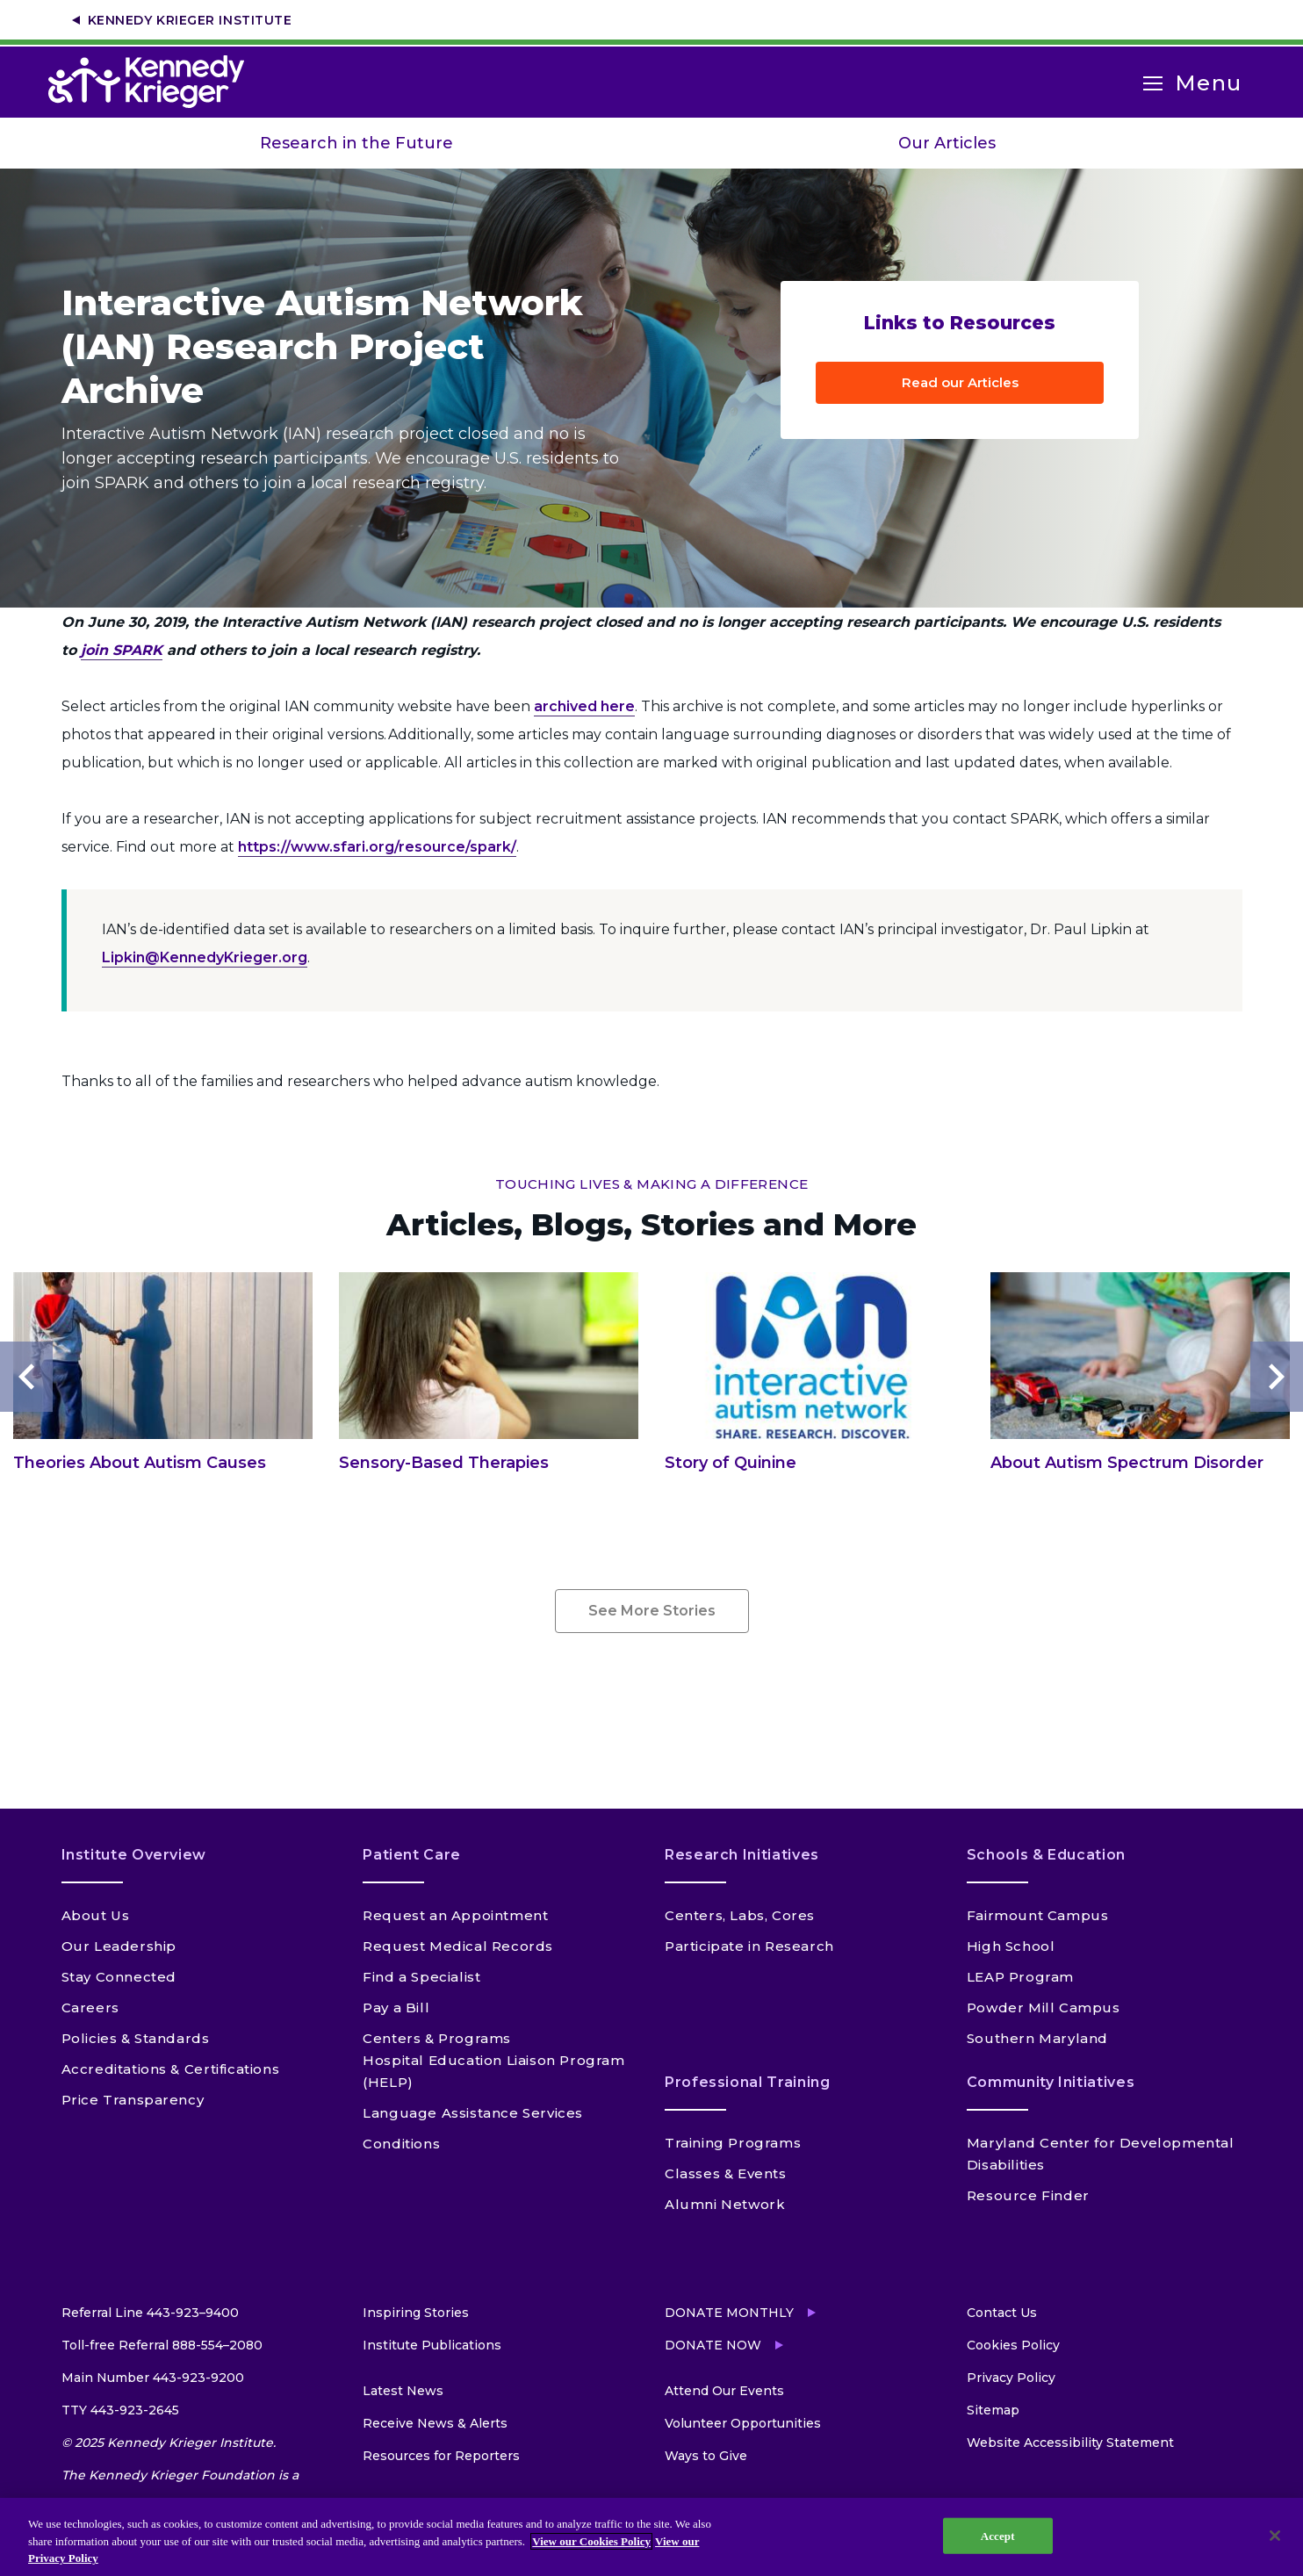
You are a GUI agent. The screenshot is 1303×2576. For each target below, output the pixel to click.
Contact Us (1002, 2313)
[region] (651, 2537)
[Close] (1275, 2535)
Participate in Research (749, 1946)
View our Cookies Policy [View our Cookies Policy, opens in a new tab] (591, 2541)
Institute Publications (432, 2345)
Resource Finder (1028, 2195)
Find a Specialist (421, 1976)
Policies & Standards (135, 2038)
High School (1011, 1946)
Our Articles (947, 143)
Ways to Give (706, 2456)
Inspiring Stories (416, 2313)
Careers (90, 2007)
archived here (584, 706)
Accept (998, 2535)
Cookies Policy (1013, 2345)
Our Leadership (118, 1946)
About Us (95, 1915)
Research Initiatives (742, 1854)
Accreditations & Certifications (170, 2069)
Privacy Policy (1011, 2377)
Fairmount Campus (1038, 1915)
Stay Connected (118, 1976)
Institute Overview (134, 1854)
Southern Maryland (1037, 2038)
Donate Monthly (729, 2313)
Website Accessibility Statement (1070, 2442)
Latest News (403, 2391)
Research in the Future (356, 143)
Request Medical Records (458, 1946)
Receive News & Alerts (435, 2423)
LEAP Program (1020, 1976)
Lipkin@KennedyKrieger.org (204, 957)
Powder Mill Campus (1043, 2007)
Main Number (152, 2378)
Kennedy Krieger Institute (190, 20)
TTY (120, 2410)
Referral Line (150, 2313)
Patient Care (412, 1854)
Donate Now (713, 2345)
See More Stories (652, 1610)
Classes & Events (726, 2173)
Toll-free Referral (162, 2345)
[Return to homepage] (155, 81)
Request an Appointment (455, 1915)
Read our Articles (960, 382)
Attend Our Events (724, 2391)
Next (1276, 1377)
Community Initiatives (1050, 2082)
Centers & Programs (437, 2038)
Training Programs (733, 2142)
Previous (26, 1377)
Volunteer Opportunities (743, 2423)
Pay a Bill (396, 2007)
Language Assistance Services (473, 2113)
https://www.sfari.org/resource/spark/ (377, 846)
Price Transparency (133, 2099)
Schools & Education (1046, 1854)
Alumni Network (725, 2204)
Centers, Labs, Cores (740, 1915)
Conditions (401, 2143)
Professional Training (747, 2082)
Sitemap (993, 2410)
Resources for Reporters (441, 2456)
